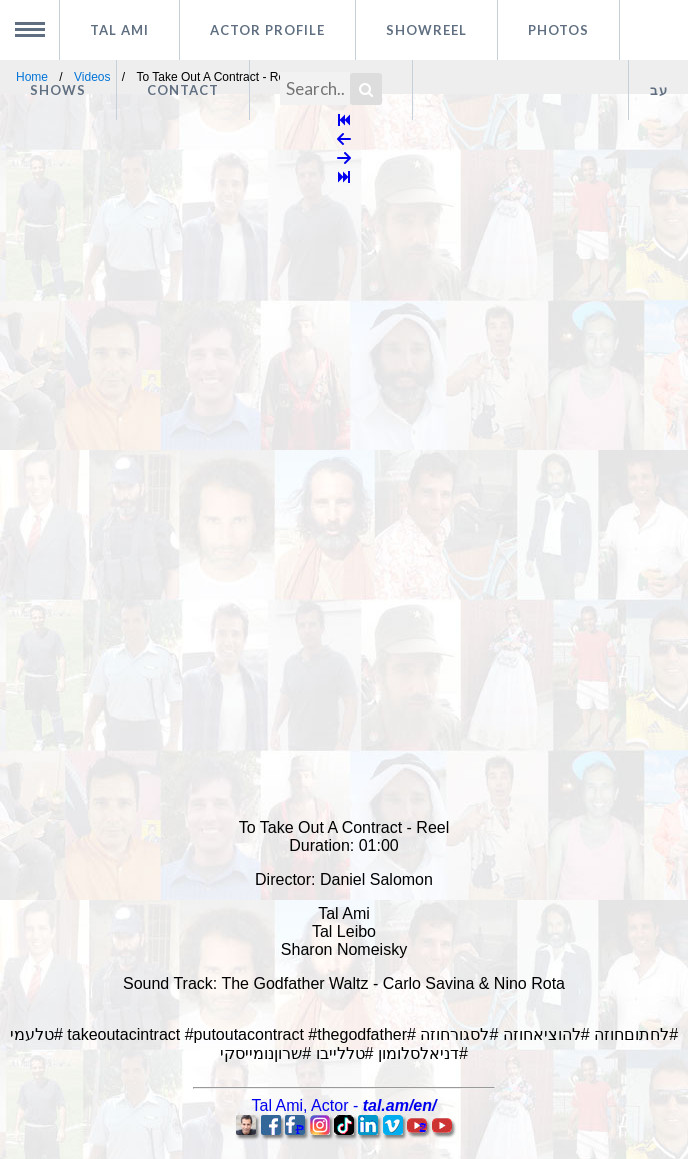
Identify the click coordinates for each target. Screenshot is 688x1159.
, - (344, 1105)
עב (659, 90)
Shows (58, 90)
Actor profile (267, 30)
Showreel (426, 30)
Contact (183, 90)
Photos (558, 30)
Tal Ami (119, 30)
